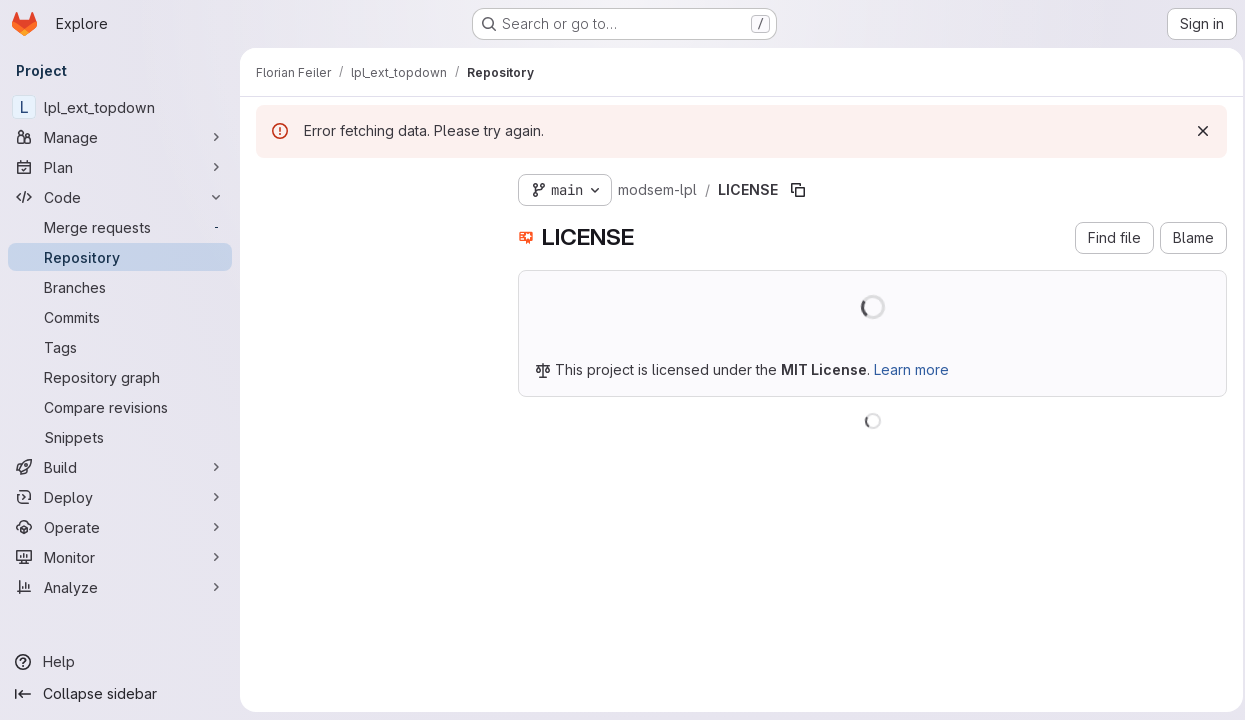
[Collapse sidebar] (120, 694)
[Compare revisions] (120, 407)
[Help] (120, 662)
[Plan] (120, 167)
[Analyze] (120, 587)
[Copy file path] (798, 190)
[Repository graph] (120, 377)
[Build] (120, 467)
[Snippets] (120, 437)
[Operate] (120, 527)
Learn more (911, 369)
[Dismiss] (1197, 131)
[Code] (120, 197)
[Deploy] (120, 497)
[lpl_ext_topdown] (120, 107)
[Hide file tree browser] (272, 186)
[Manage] (120, 137)
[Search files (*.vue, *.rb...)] (371, 226)
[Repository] (120, 257)
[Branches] (120, 287)
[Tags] (120, 347)
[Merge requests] (120, 227)
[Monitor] (120, 557)
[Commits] (120, 317)
